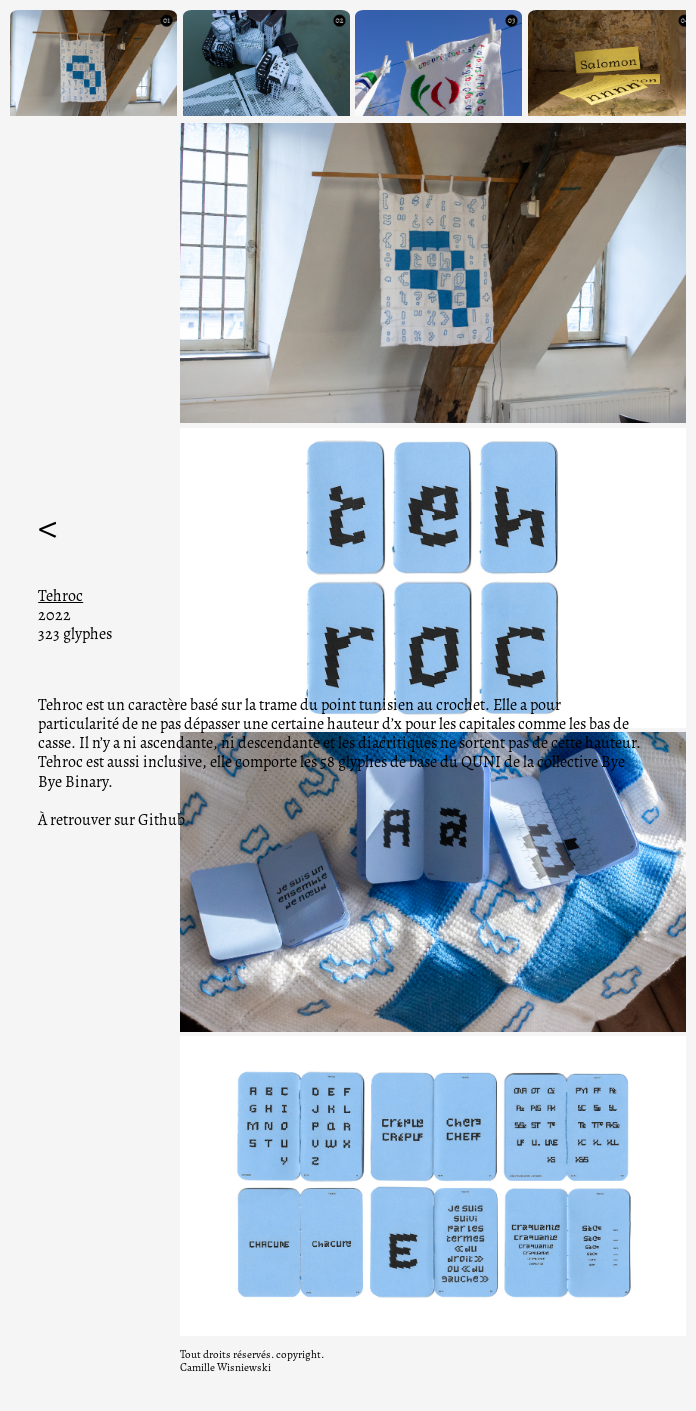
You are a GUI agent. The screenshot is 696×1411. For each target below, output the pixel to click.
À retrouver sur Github (111, 820)
